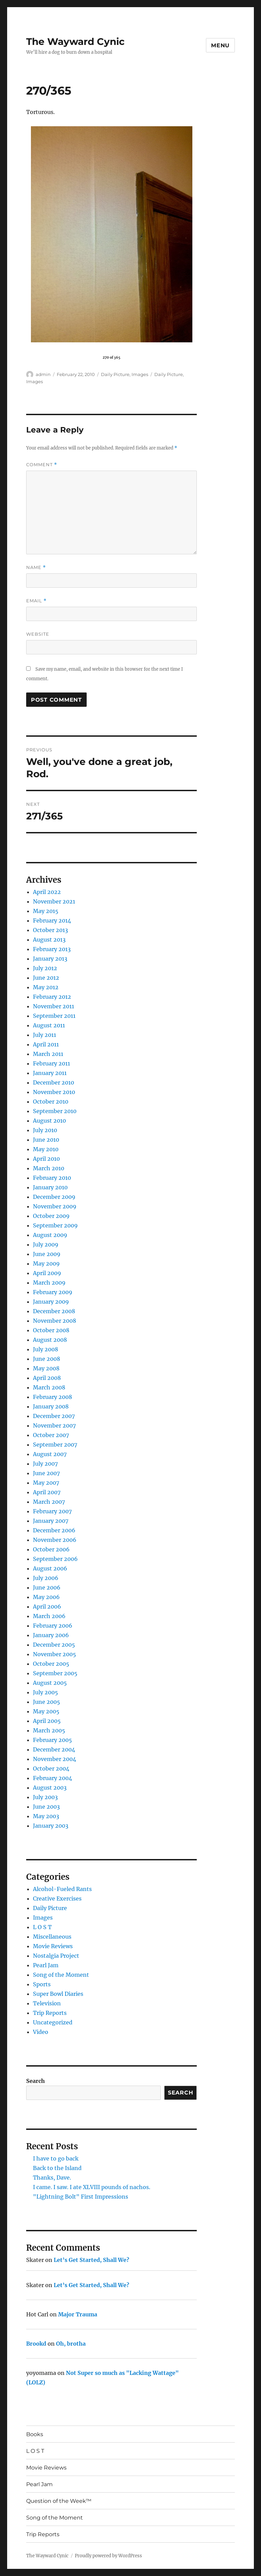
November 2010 (54, 1092)
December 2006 (54, 1530)
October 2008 (51, 1330)
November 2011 (53, 1006)
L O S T (42, 1927)
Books (34, 2434)
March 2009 (49, 1282)
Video (40, 2031)
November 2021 (54, 901)
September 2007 (55, 1444)
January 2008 (51, 1406)
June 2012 (46, 977)
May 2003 (46, 1816)
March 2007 (49, 1501)
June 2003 (46, 1806)
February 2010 (52, 1177)
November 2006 (54, 1539)
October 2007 (51, 1435)
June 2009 (46, 1254)
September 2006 (55, 1558)
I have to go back (56, 2158)
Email (36, 601)
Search (35, 2080)
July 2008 (45, 1349)
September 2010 (54, 1111)
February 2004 (52, 1778)
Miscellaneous (52, 1936)
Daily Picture (115, 374)
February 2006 (52, 1625)
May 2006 (46, 1597)
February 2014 (52, 920)
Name (36, 567)
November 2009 (54, 1206)
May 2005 (46, 1711)
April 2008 (47, 1377)
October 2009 (51, 1215)
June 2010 (46, 1139)
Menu (220, 45)
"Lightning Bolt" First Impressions (80, 2196)
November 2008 (54, 1320)
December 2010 (53, 1082)
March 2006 (49, 1616)
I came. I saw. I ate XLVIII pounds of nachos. (91, 2187)
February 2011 (51, 1063)
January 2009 (51, 1301)
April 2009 (47, 1273)
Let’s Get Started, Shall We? (91, 2259)
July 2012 (45, 968)
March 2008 (49, 1387)
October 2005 (51, 1663)
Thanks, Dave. (52, 2177)
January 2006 (51, 1635)
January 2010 (50, 1187)
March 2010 (48, 1168)
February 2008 (52, 1396)
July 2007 (45, 1463)
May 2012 (45, 987)
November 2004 (54, 1759)
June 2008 (46, 1358)
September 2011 (54, 1015)
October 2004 (51, 1768)
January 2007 (50, 1520)
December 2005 (54, 1644)
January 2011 (50, 1073)
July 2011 (44, 1034)
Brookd (36, 2343)
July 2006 (45, 1578)
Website (37, 634)
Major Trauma (77, 2314)
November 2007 (54, 1425)
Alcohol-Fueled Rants (62, 1889)
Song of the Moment (61, 1974)
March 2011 (48, 1053)
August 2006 (50, 1568)
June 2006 (46, 1587)
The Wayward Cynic (75, 41)
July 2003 (45, 1797)
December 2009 (54, 1196)
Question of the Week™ (58, 2501)
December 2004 (54, 1749)
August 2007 (50, 1454)
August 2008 (50, 1339)
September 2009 (55, 1225)
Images (140, 374)
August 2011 (49, 1025)
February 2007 (52, 1511)
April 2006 (47, 1606)
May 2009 (46, 1263)
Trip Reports (50, 2012)
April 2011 (46, 1044)
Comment (41, 465)
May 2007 (46, 1482)
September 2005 (55, 1673)
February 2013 (52, 949)
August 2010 (49, 1120)
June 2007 (46, 1473)
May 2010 (45, 1149)
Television (47, 2003)
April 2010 (46, 1158)
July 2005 (45, 1692)
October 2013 (50, 930)
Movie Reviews (53, 1946)
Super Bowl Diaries (58, 1993)
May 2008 (46, 1368)
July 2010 (45, 1130)
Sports (42, 1984)
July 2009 (45, 1244)
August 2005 (50, 1682)
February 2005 (52, 1740)
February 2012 (52, 996)
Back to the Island (57, 2168)
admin (43, 374)
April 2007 (46, 1492)
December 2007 (54, 1416)
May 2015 (45, 911)
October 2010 (50, 1101)
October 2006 (51, 1549)
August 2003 (50, 1787)
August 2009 (50, 1235)
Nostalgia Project (56, 1955)
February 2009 (52, 1292)
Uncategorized (52, 2022)
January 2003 (50, 1825)
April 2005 (47, 1720)
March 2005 (49, 1730)
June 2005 (46, 1701)
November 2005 (54, 1654)
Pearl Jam (45, 1965)
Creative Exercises (57, 1898)
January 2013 (50, 958)
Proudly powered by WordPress (108, 2556)
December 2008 (54, 1311)
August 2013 (49, 939)
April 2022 (47, 891)
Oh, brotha (71, 2343)
